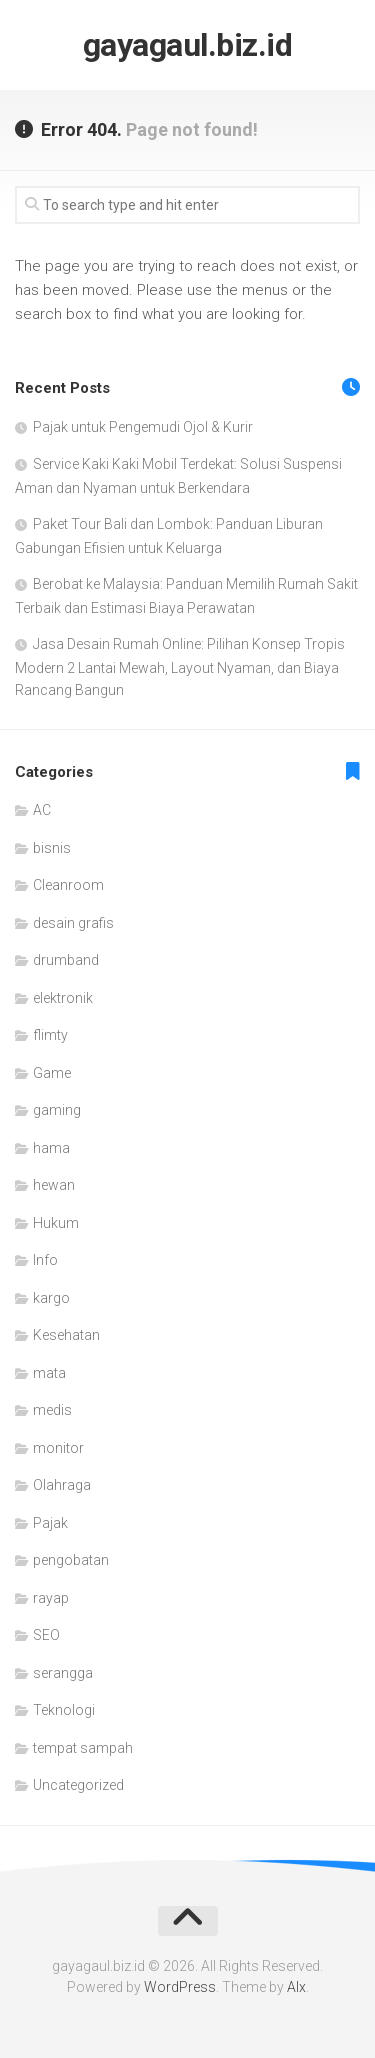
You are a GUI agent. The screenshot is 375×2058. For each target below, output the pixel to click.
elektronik (63, 998)
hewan (54, 1185)
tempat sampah (83, 1748)
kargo (51, 1298)
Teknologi (64, 1710)
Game (52, 1073)
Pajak (50, 1523)
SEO (46, 1635)
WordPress (180, 1987)
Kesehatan (66, 1335)
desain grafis (73, 923)
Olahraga (62, 1485)
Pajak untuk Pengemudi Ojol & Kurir (143, 427)
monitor (58, 1448)
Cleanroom (68, 885)
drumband (66, 960)
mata (49, 1373)
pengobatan (71, 1560)
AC (42, 810)
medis (52, 1410)
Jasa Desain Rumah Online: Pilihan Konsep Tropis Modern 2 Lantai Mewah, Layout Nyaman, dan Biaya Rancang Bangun (180, 667)
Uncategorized (78, 1785)
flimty (50, 1035)
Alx (296, 1987)
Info (45, 1260)
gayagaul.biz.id (188, 45)
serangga (63, 1673)
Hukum (56, 1223)
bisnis (52, 848)
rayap (51, 1598)
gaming (57, 1110)
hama (51, 1148)
